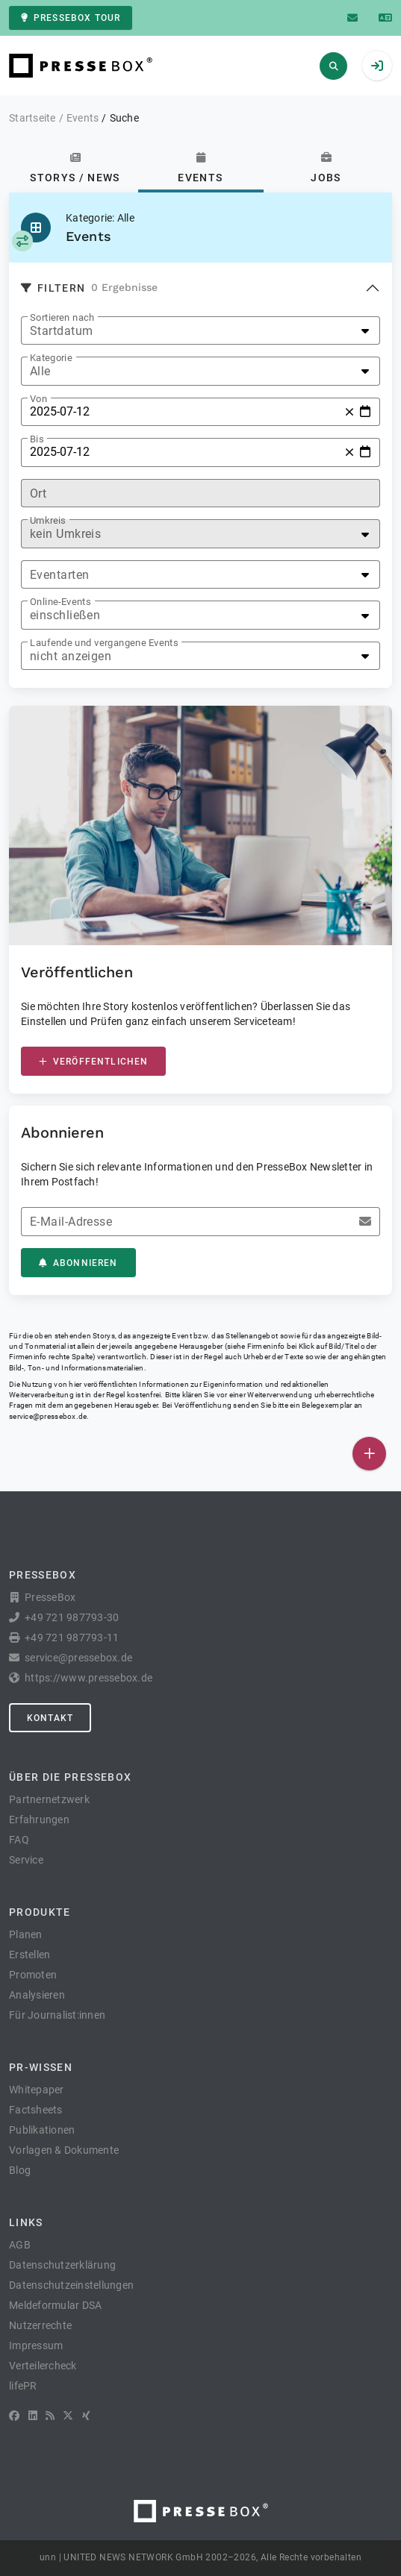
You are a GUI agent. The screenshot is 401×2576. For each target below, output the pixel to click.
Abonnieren (78, 1263)
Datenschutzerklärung (62, 2265)
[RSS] (50, 2415)
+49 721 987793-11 (72, 1637)
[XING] (86, 2415)
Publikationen (42, 2130)
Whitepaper (36, 2090)
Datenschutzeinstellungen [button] (71, 2285)
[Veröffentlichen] (369, 1453)
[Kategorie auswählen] (22, 241)
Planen (26, 1934)
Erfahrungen (39, 1820)
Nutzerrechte (40, 2325)
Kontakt (50, 1718)
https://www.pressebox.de (88, 1678)
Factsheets (36, 2110)
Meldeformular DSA (55, 2305)
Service (26, 1860)
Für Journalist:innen (57, 2015)
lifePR (23, 2386)
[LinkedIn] (32, 2415)
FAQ (19, 1840)
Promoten (33, 1975)
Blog (20, 2170)
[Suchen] (333, 66)
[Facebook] (14, 2415)
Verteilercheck (43, 2366)
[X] (68, 2415)
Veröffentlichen (93, 1061)
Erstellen (29, 1955)
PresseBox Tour (70, 18)
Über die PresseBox (70, 1777)
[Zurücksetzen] (349, 411)
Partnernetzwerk (49, 1799)
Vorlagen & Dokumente (64, 2150)
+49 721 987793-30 (72, 1617)
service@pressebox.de (48, 1416)
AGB (20, 2245)
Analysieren (37, 1995)
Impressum (36, 2345)
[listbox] (200, 330)
